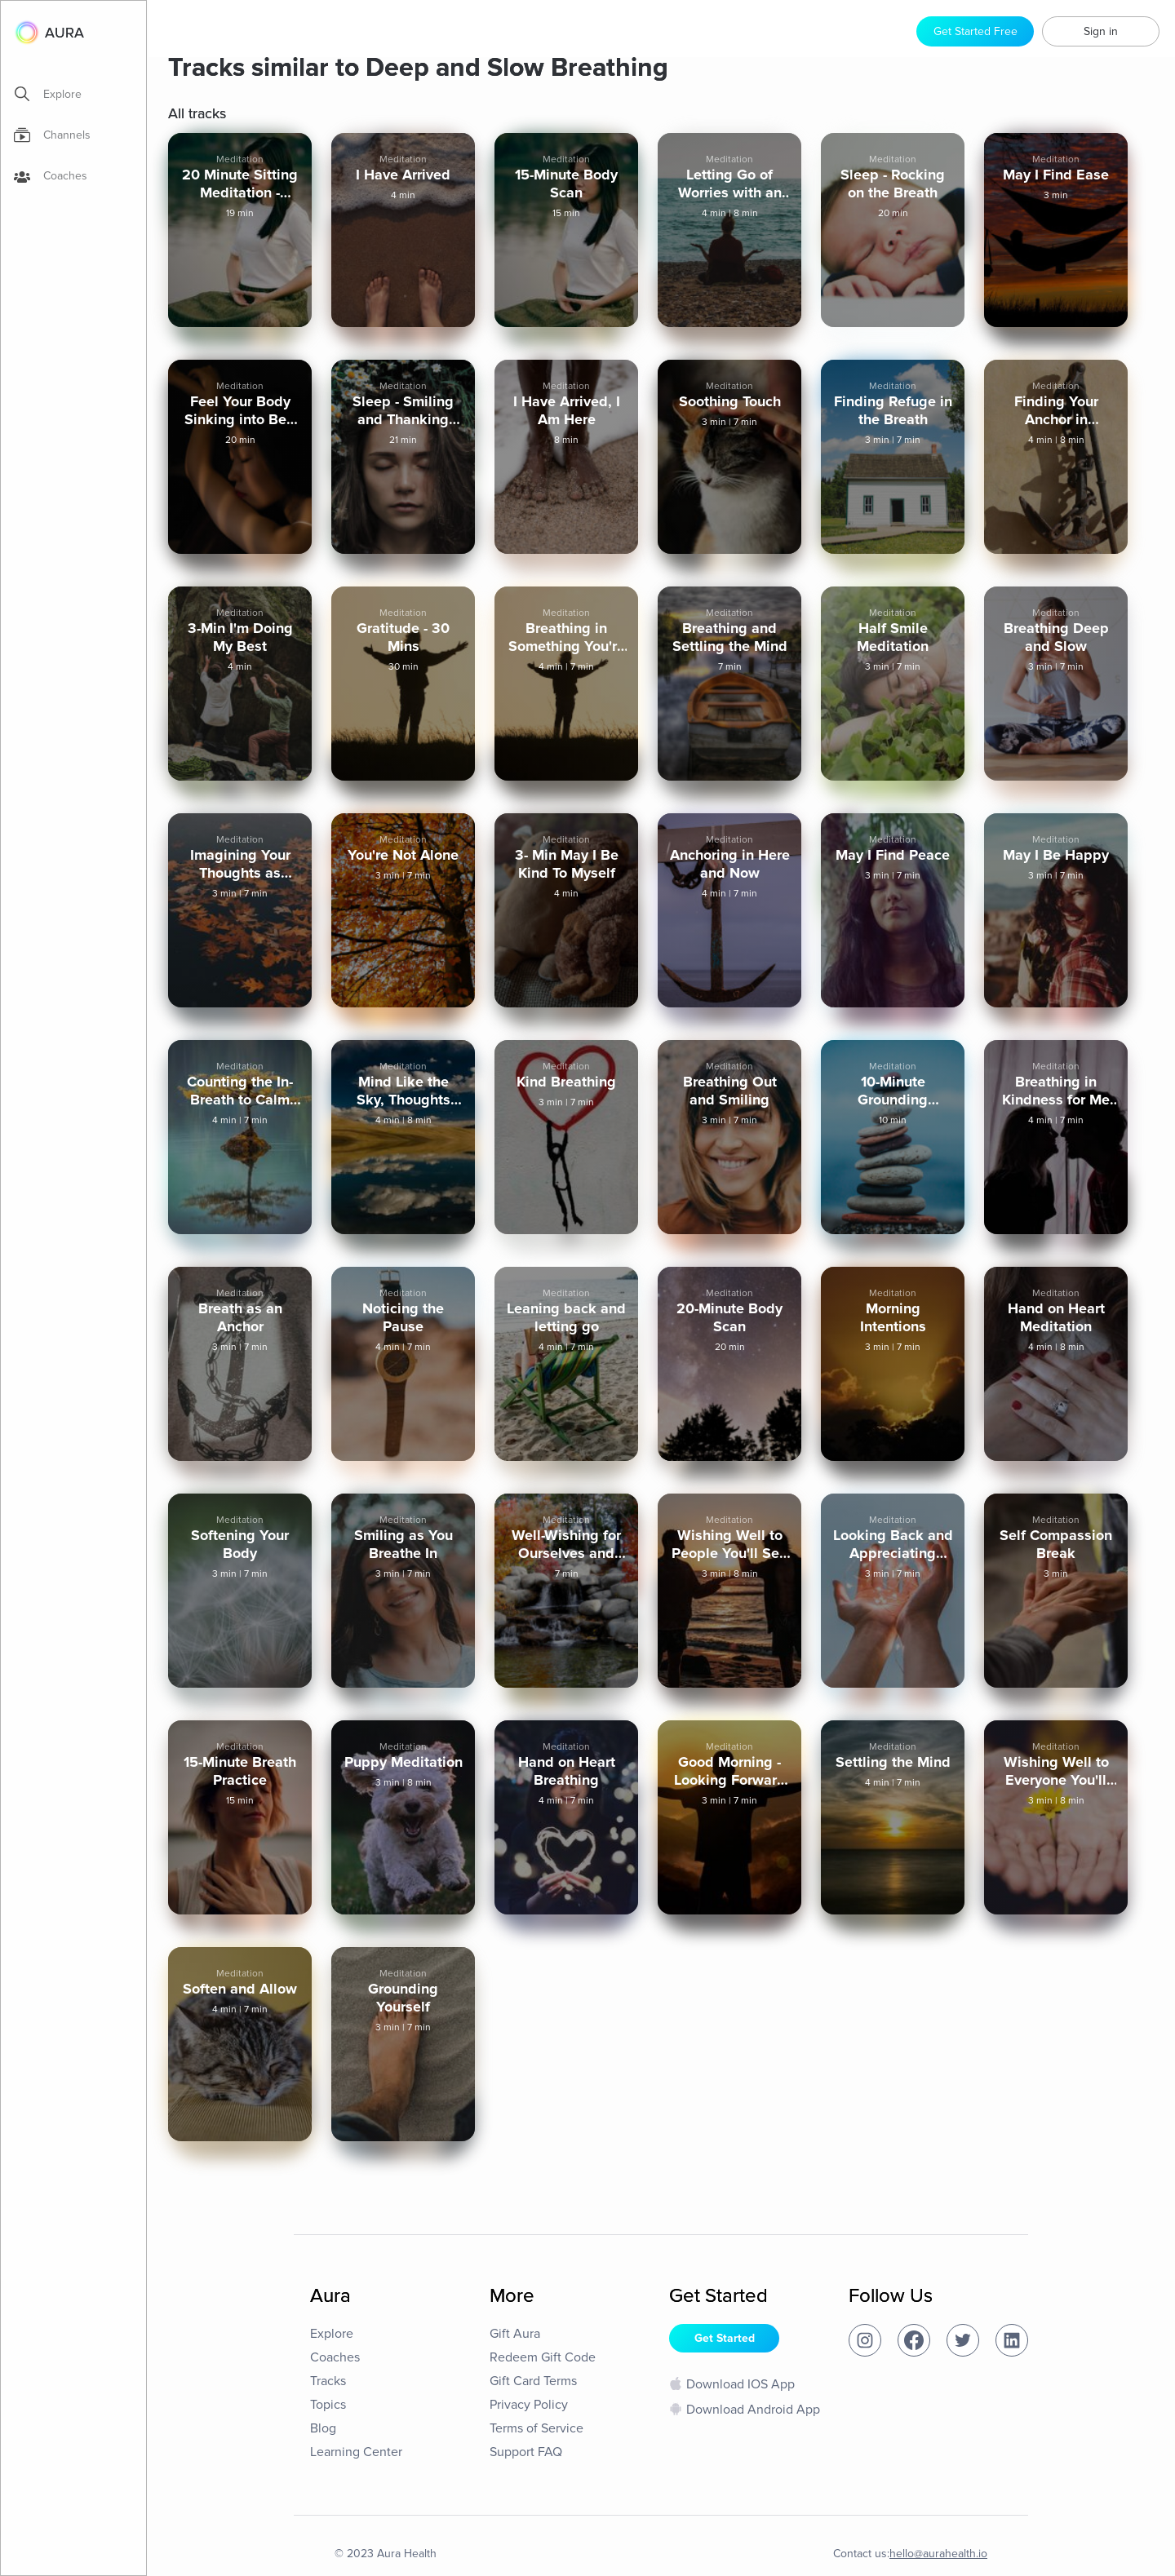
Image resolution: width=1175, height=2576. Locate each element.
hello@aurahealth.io (938, 2554)
